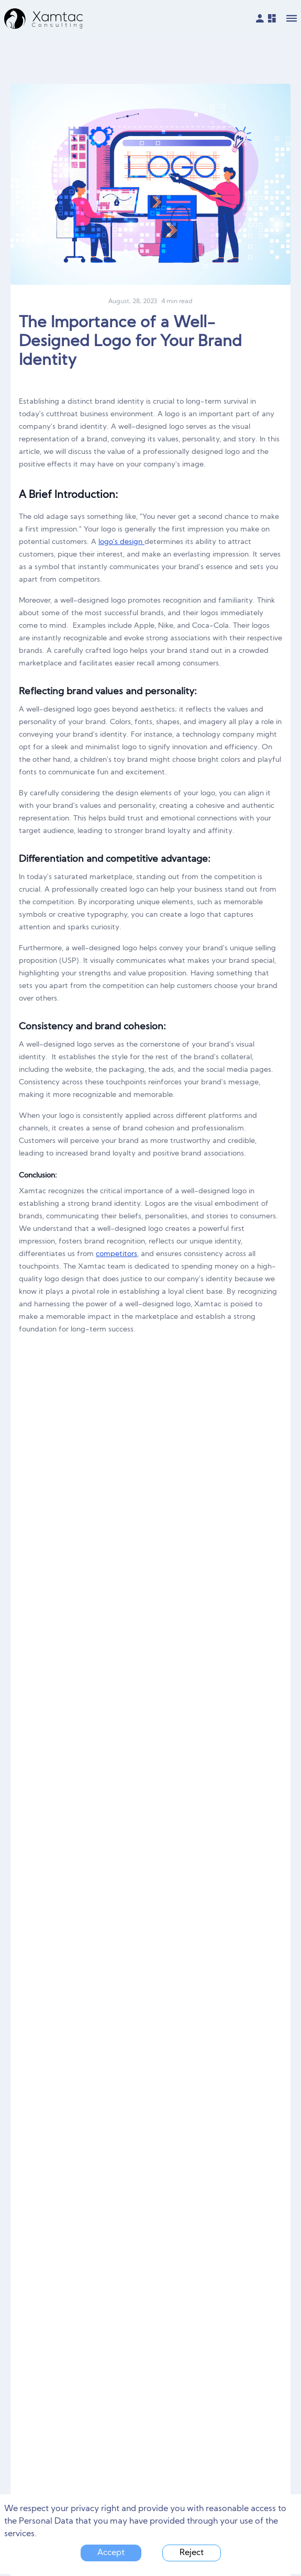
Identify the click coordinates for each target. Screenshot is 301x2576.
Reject (192, 2553)
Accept (111, 2553)
